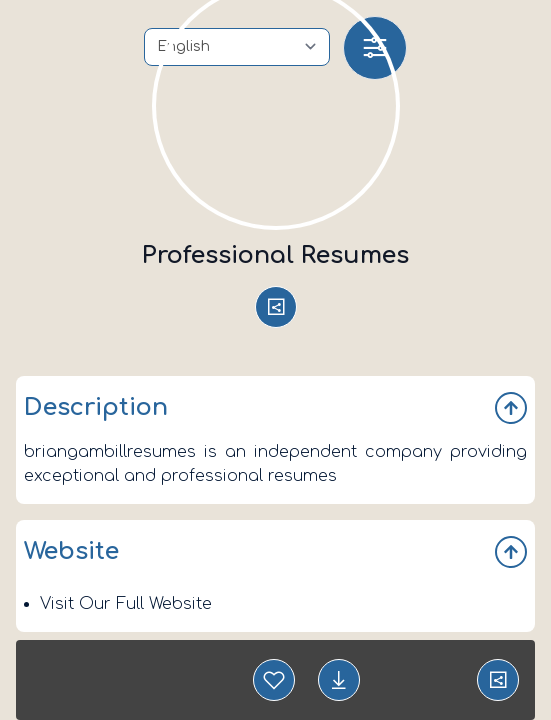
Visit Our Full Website (126, 604)
